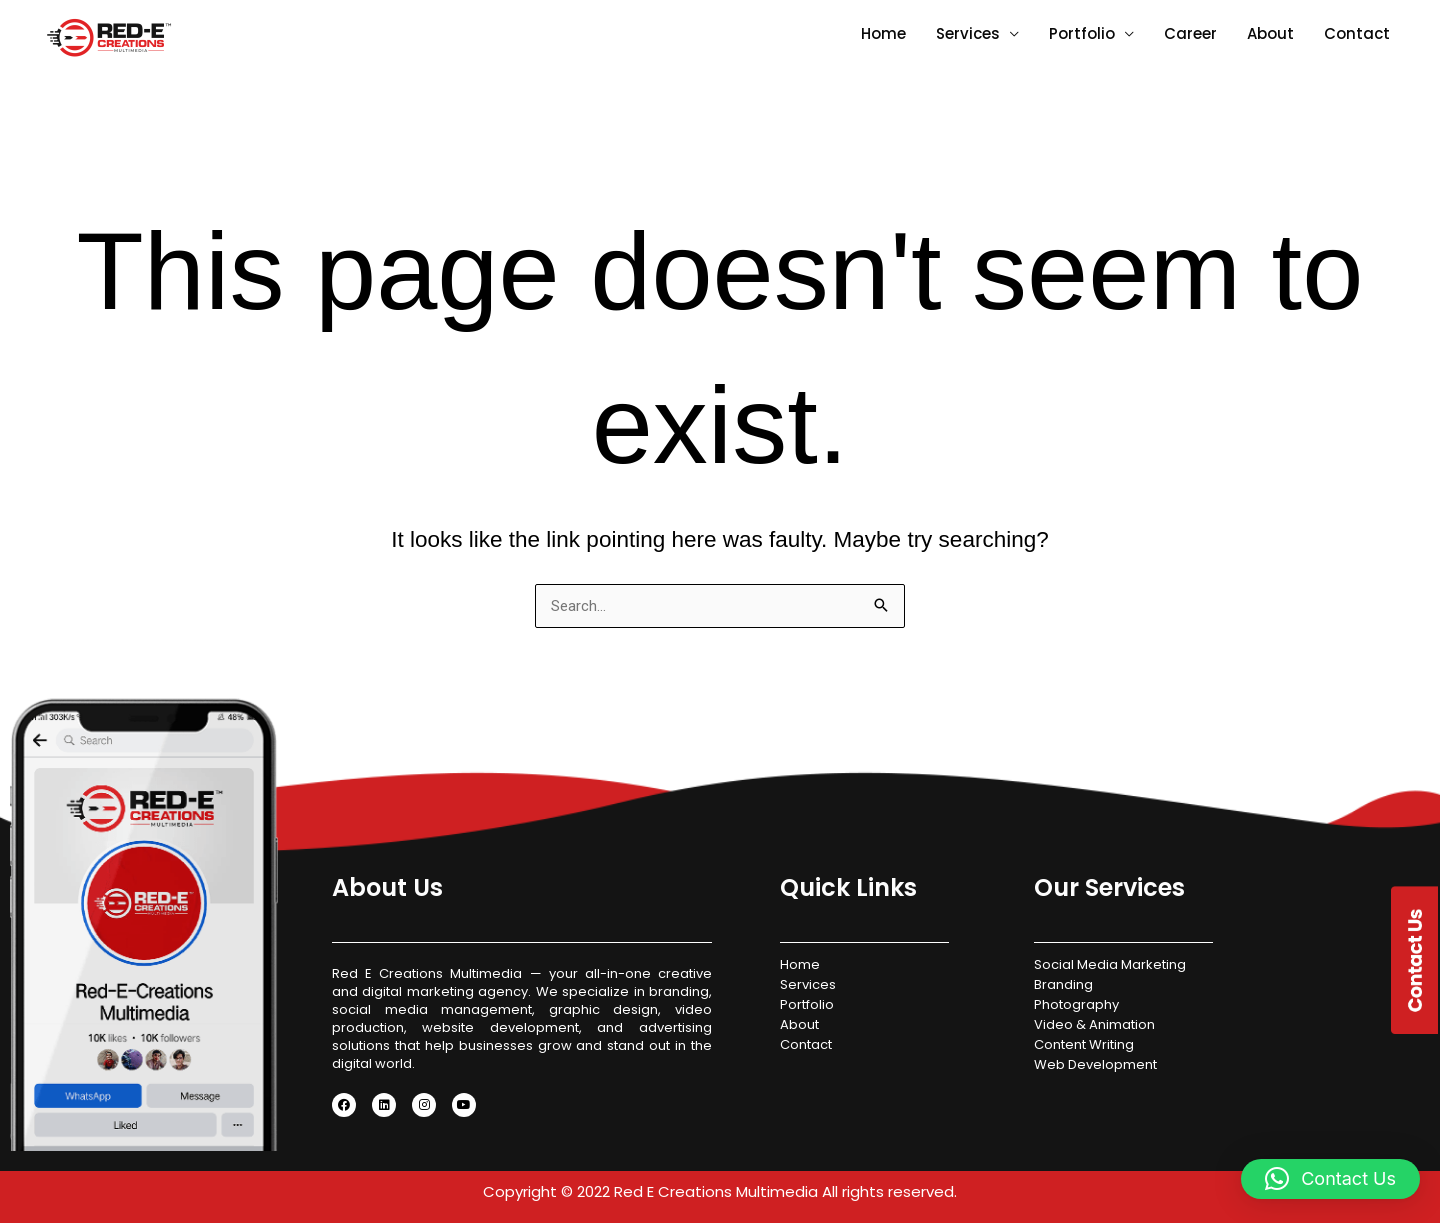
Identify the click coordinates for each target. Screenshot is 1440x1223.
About (1270, 33)
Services (968, 33)
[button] (1330, 1179)
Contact (1357, 33)
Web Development (1095, 1064)
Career (1190, 33)
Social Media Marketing (1110, 964)
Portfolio (1082, 33)
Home (883, 33)
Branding (1063, 984)
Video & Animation (1094, 1024)
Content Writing (1084, 1044)
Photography (1076, 1004)
